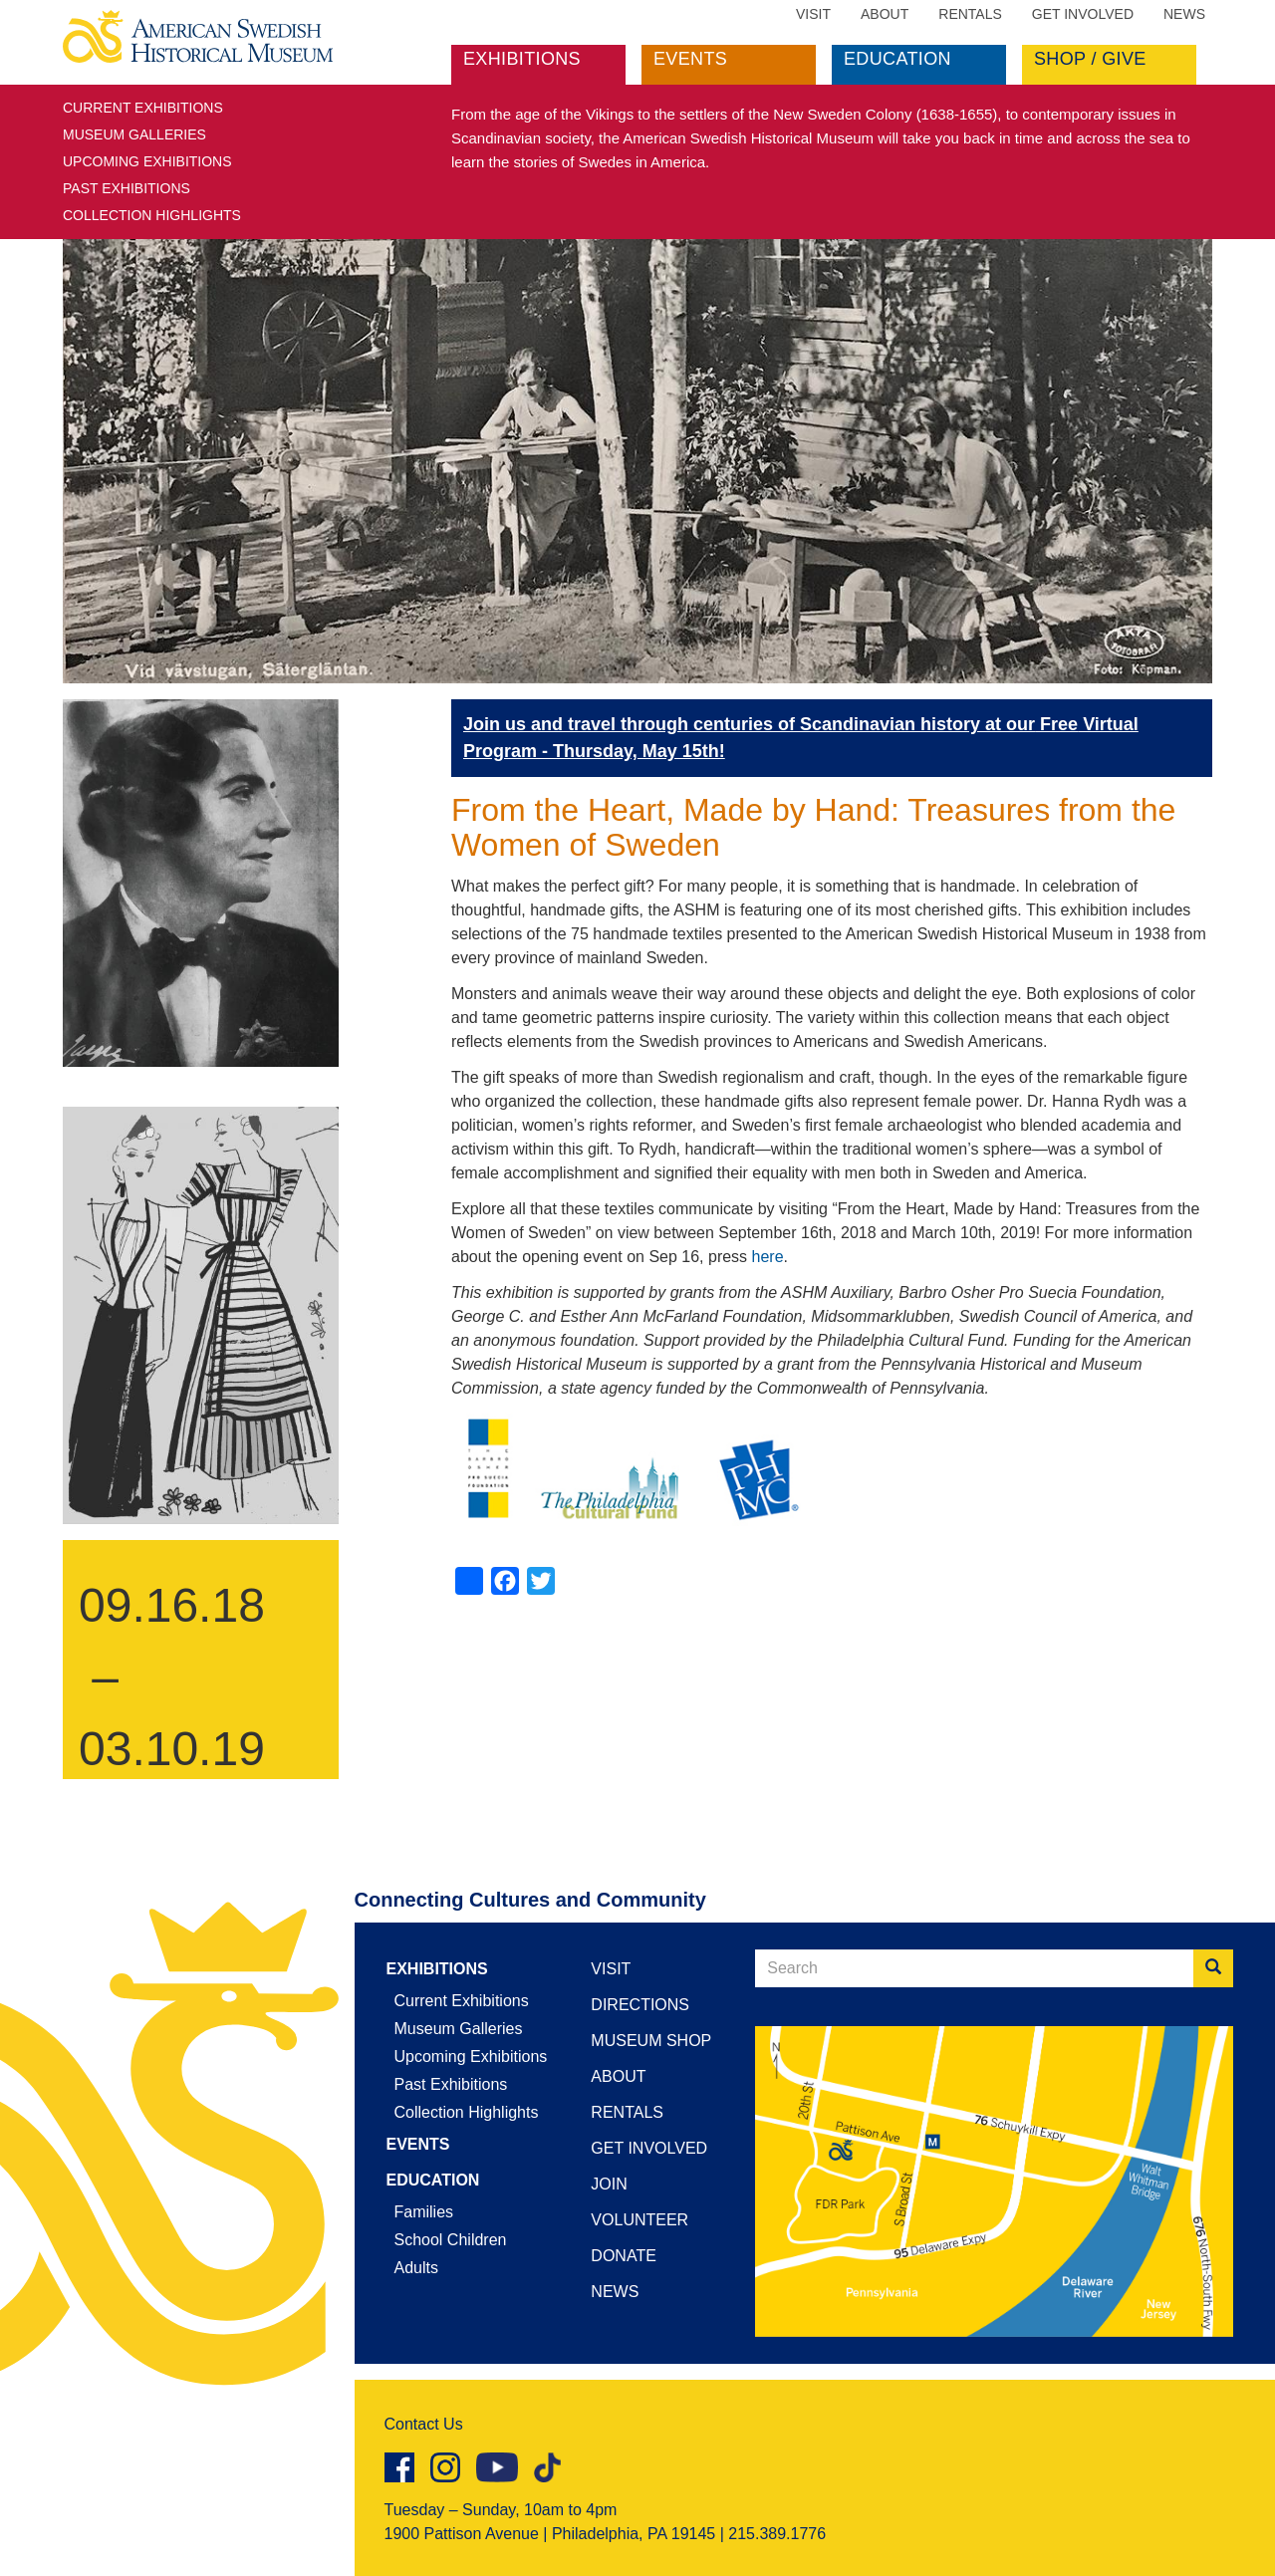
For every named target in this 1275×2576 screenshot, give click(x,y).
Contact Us (423, 2424)
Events (690, 59)
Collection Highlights (152, 215)
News (1184, 14)
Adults (416, 2267)
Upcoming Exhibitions (147, 161)
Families (424, 2211)
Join (609, 2184)
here (768, 1256)
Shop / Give (1090, 59)
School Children (450, 2239)
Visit (813, 14)
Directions (640, 2004)
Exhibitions (522, 59)
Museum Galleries (134, 134)
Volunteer (639, 2219)
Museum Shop (651, 2040)
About (884, 14)
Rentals (970, 14)
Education (897, 59)
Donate (623, 2255)
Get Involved (1083, 14)
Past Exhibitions (126, 188)
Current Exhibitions (143, 108)
